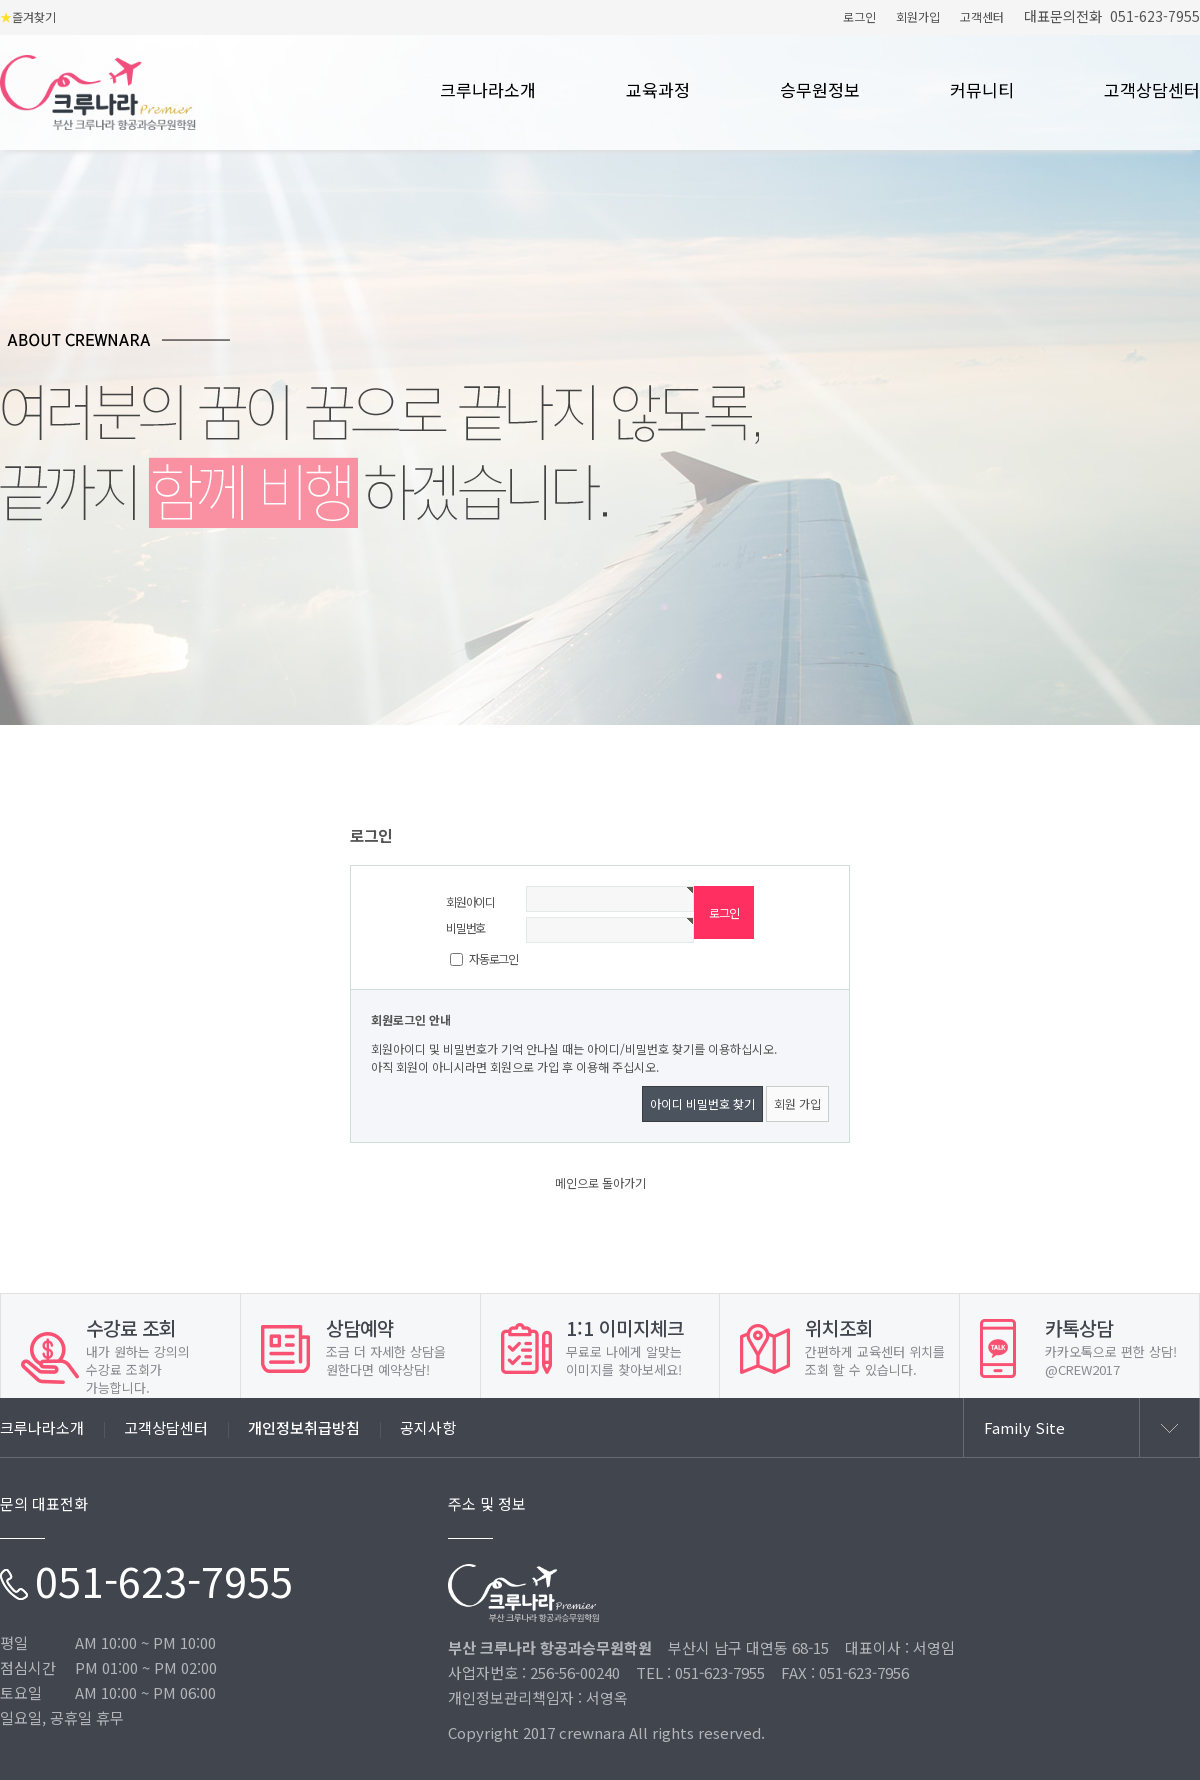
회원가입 (918, 16)
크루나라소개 (488, 91)
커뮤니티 (982, 91)
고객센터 (982, 16)
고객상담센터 (1152, 91)
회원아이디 (470, 901)
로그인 (859, 16)
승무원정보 (820, 91)
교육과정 (658, 91)
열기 (1169, 1428)
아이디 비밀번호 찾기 (702, 1103)
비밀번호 (465, 927)
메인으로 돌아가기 (600, 1182)
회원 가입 (797, 1103)
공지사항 (428, 1427)
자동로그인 (493, 958)
